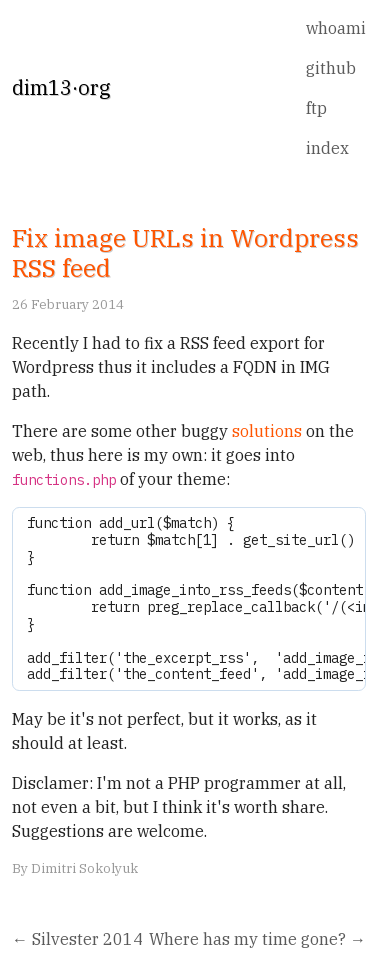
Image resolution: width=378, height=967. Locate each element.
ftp (316, 108)
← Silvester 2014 (77, 939)
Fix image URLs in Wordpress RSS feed (185, 253)
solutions (267, 431)
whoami (336, 28)
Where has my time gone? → (257, 939)
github (331, 68)
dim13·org (61, 87)
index (327, 148)
